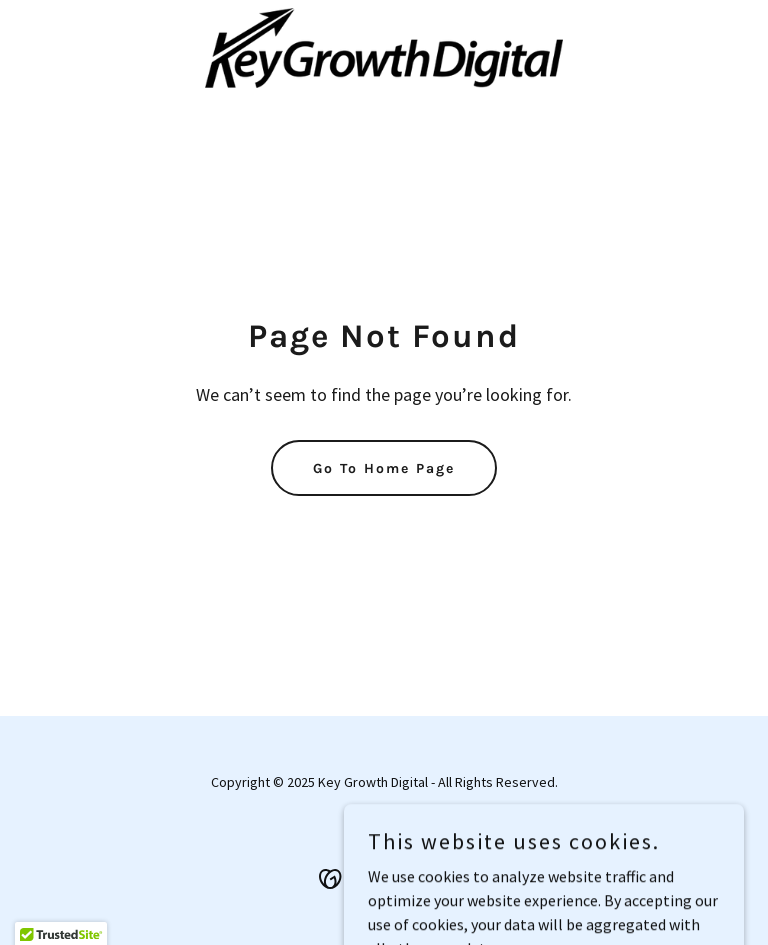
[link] (384, 48)
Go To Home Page (384, 468)
